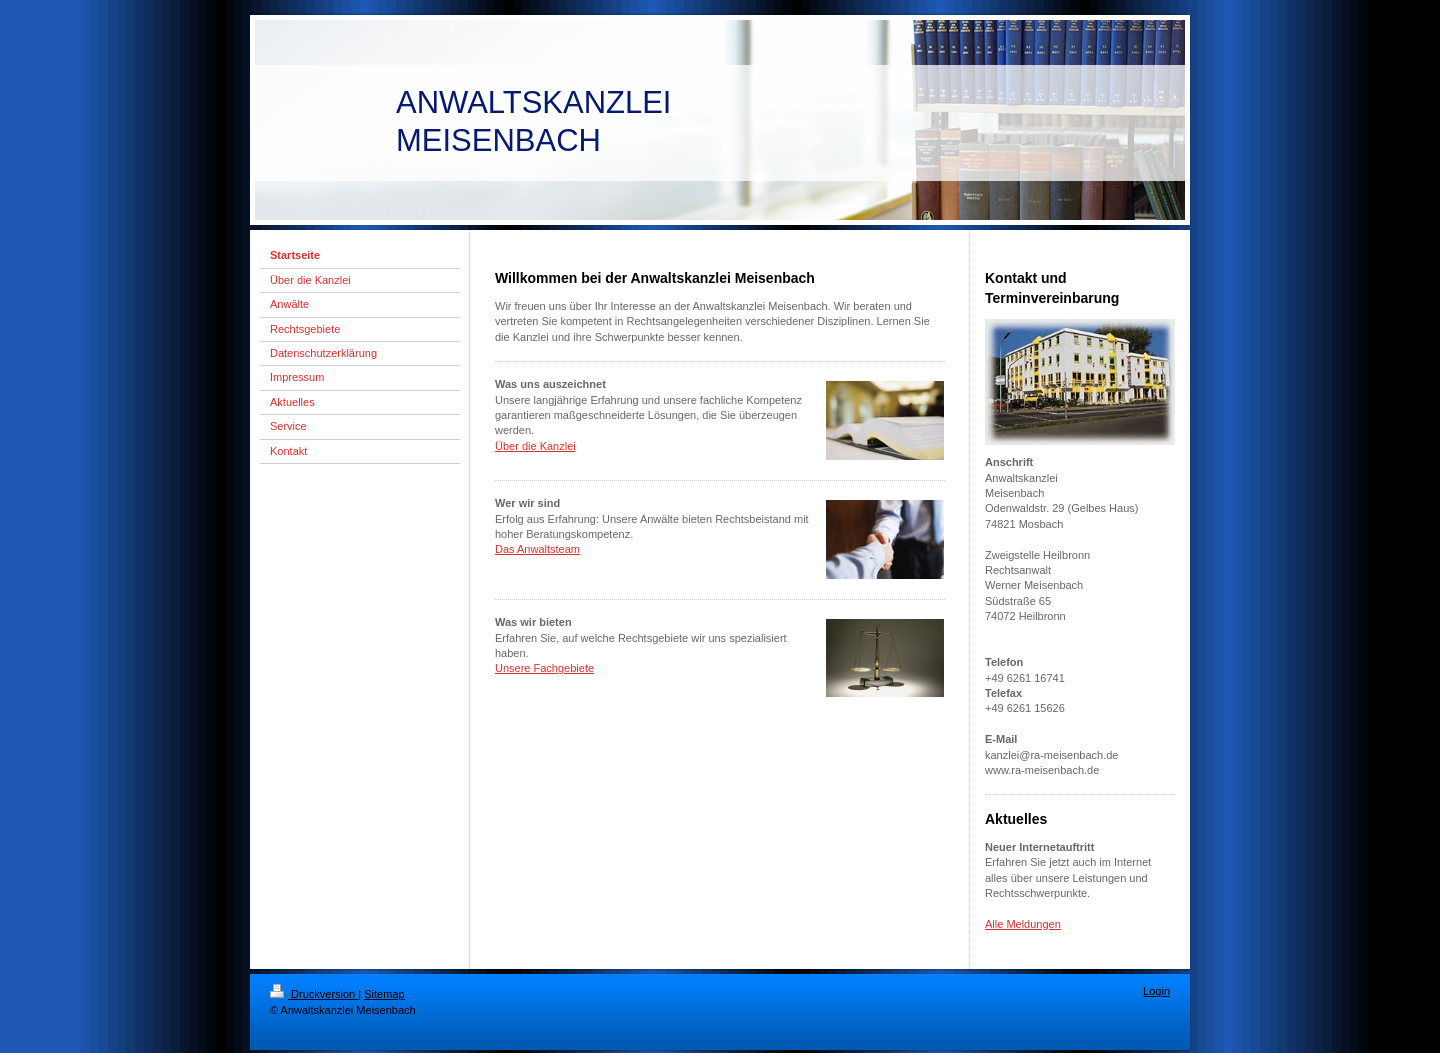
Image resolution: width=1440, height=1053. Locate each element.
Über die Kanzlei (535, 446)
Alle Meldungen (1023, 924)
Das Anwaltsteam (537, 549)
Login (1156, 991)
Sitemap (384, 994)
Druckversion (314, 994)
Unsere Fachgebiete (544, 668)
